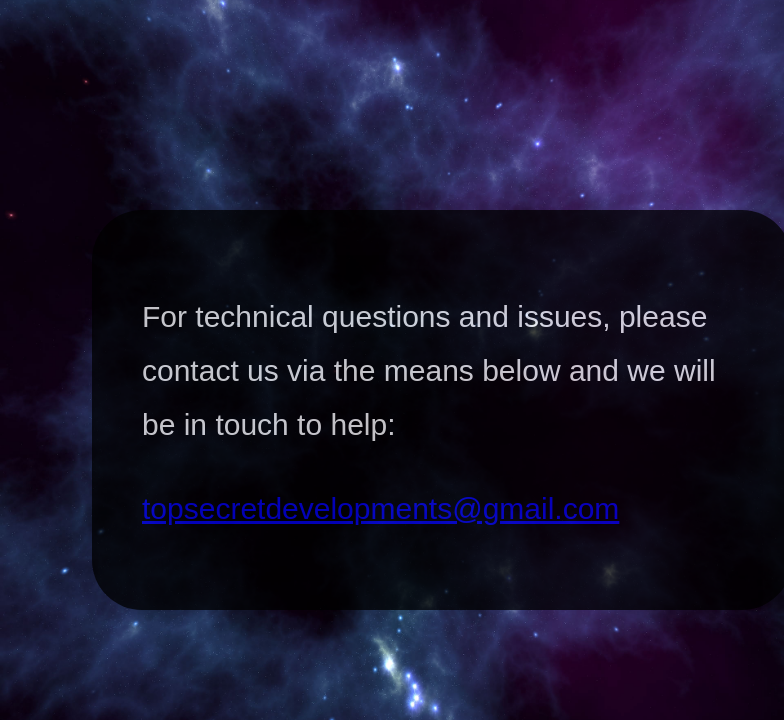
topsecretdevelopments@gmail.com (380, 508)
